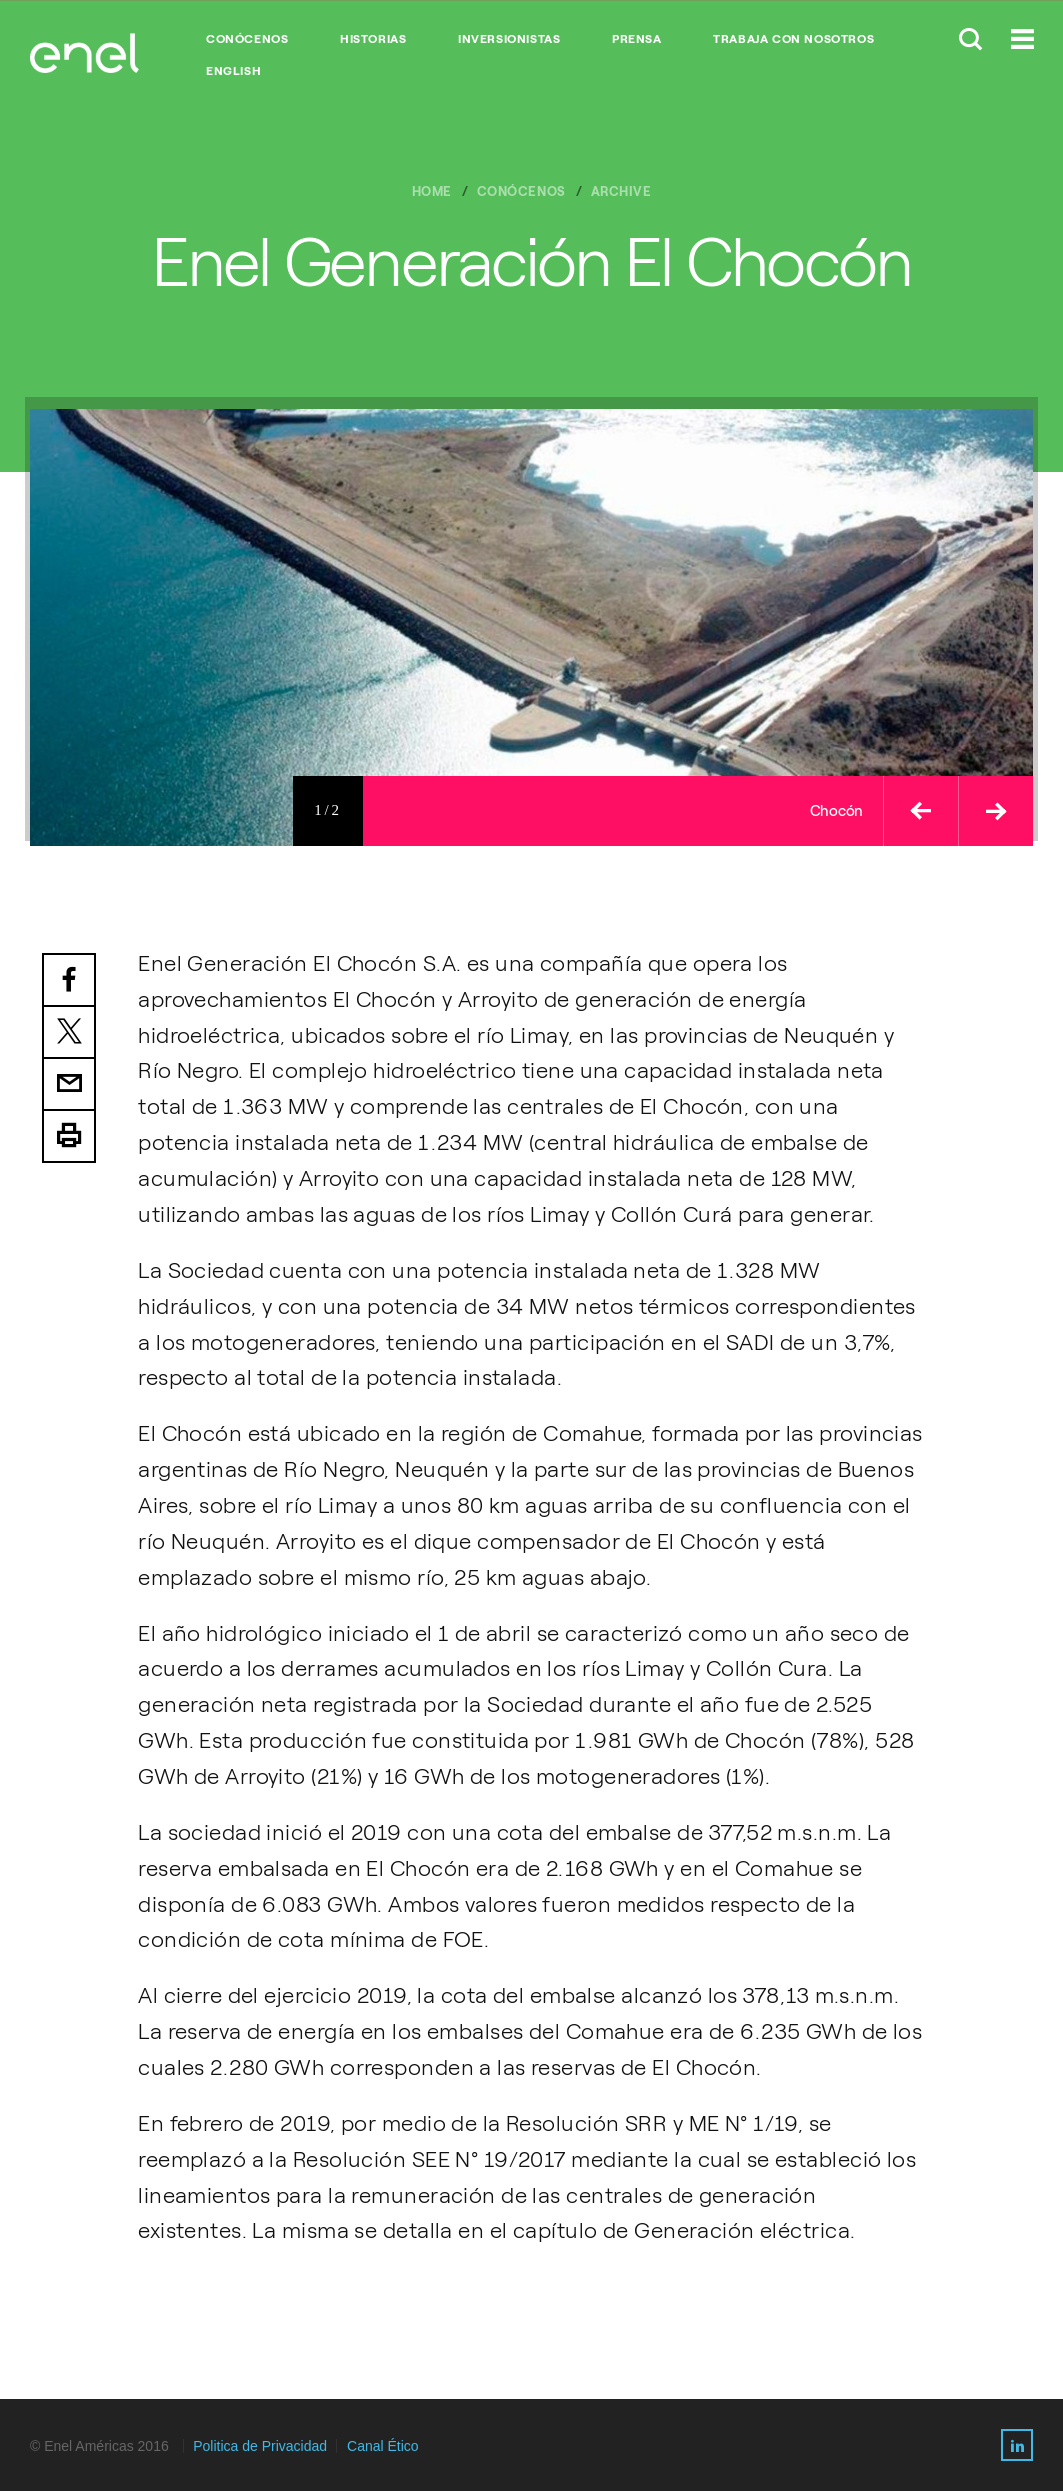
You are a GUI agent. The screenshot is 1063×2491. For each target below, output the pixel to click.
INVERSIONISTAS (509, 39)
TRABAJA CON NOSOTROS (793, 39)
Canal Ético (383, 2446)
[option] (531, 627)
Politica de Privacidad (260, 2446)
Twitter (69, 1033)
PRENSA (637, 39)
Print (69, 1137)
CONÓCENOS (247, 39)
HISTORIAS (373, 39)
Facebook (69, 980)
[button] (920, 811)
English (233, 71)
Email (69, 1085)
